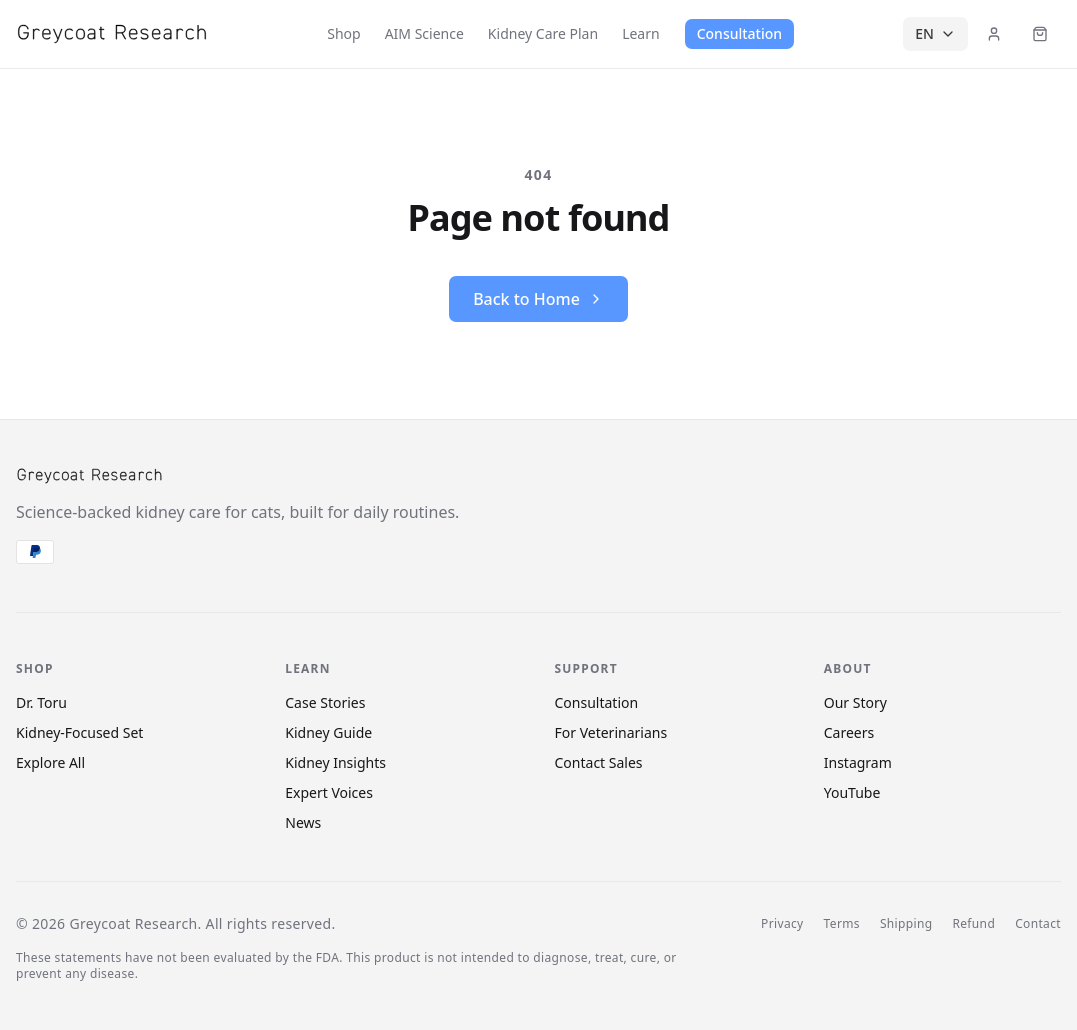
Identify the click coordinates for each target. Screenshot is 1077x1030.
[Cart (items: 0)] (1040, 34)
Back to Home (538, 299)
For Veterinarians (611, 732)
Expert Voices (329, 792)
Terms (842, 924)
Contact (1038, 924)
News (303, 822)
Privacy (782, 924)
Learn (641, 33)
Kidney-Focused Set (79, 732)
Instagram (858, 762)
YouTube (852, 792)
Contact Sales (599, 762)
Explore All (50, 762)
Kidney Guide (328, 732)
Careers (849, 732)
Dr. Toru (41, 702)
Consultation (739, 33)
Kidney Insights (335, 762)
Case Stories (325, 702)
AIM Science (424, 33)
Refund (973, 924)
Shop (343, 33)
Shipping (906, 924)
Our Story (855, 702)
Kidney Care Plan (543, 33)
